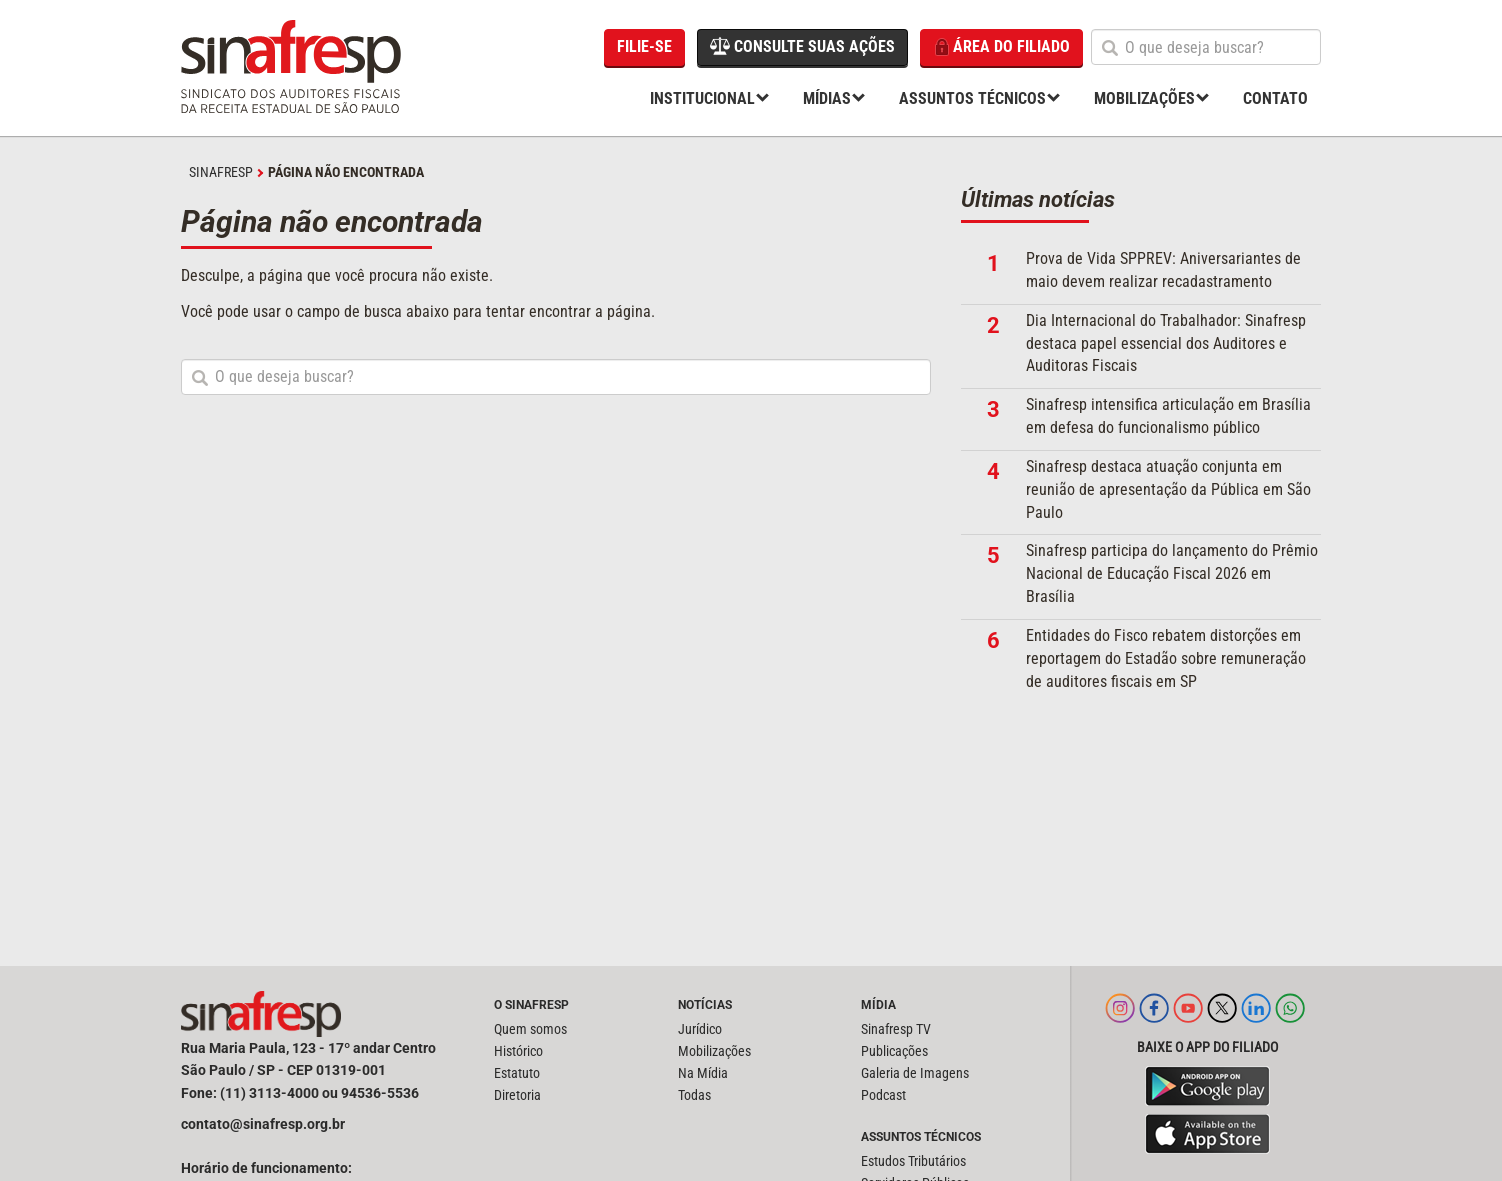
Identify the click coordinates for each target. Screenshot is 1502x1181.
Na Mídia (703, 1073)
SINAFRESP (221, 172)
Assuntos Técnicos (972, 98)
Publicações (894, 1051)
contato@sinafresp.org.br (263, 1124)
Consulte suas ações (802, 46)
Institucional (702, 98)
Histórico (518, 1051)
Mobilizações (1144, 98)
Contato (1275, 98)
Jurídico (700, 1029)
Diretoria (517, 1095)
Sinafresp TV (896, 1029)
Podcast (883, 1095)
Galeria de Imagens (915, 1073)
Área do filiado (1001, 47)
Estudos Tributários (913, 1161)
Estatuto (517, 1073)
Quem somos (530, 1029)
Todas (694, 1095)
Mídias (827, 98)
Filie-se (644, 46)
